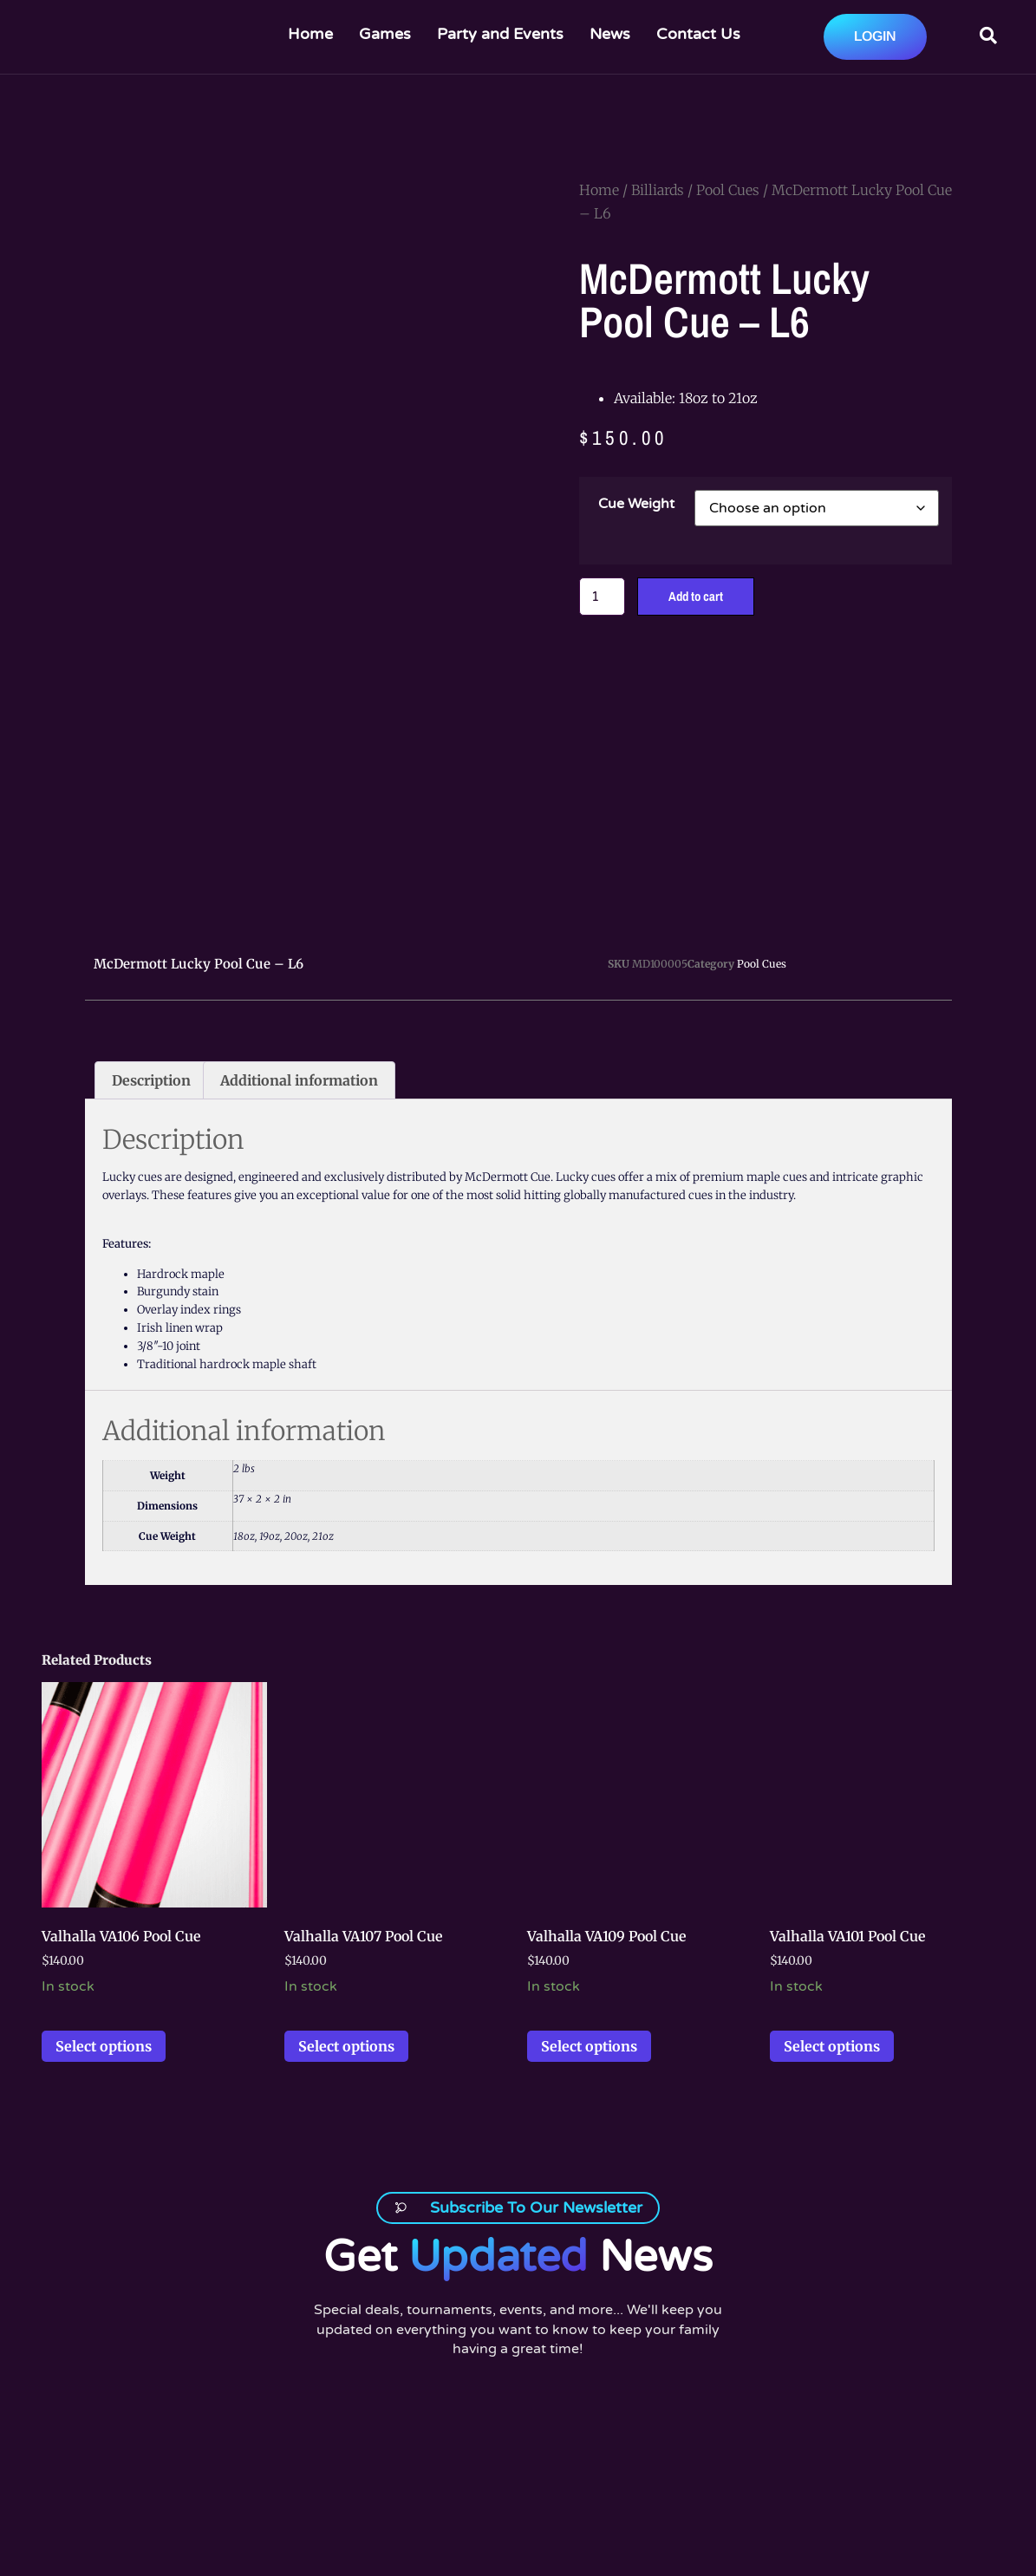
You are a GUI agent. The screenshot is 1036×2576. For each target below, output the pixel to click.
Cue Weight (636, 503)
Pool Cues (727, 190)
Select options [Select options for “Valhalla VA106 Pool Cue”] (103, 2009)
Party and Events (500, 33)
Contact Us (698, 33)
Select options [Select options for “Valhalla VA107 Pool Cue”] (346, 2009)
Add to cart (702, 597)
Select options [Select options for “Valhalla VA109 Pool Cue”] (589, 2009)
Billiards (657, 190)
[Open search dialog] (988, 37)
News (610, 33)
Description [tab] (151, 1044)
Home (310, 33)
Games (385, 33)
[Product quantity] (604, 597)
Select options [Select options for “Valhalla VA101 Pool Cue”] (832, 2009)
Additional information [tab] (299, 1044)
